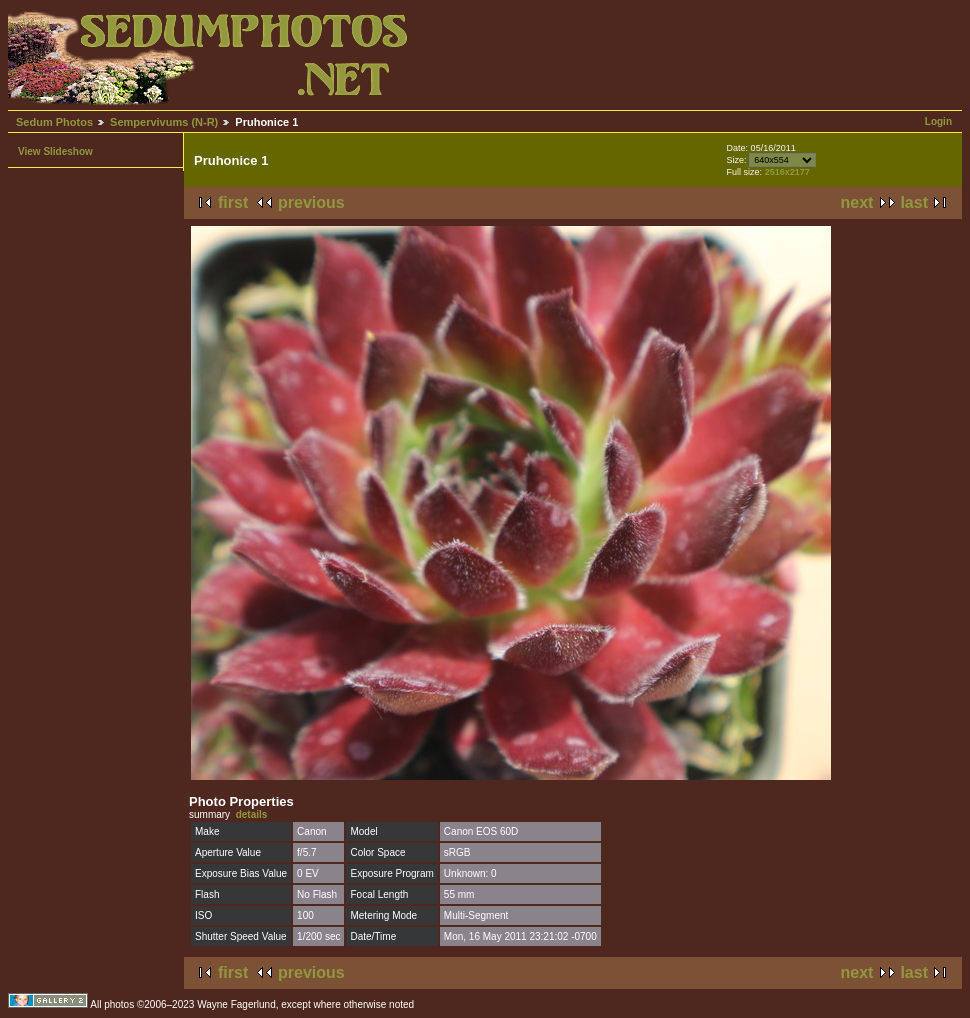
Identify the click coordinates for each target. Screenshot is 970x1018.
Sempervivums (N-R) (164, 122)
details (252, 814)
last (914, 202)
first (233, 202)
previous (311, 202)
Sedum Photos (54, 122)
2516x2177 (787, 172)
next (857, 202)
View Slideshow (55, 151)
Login (938, 121)
